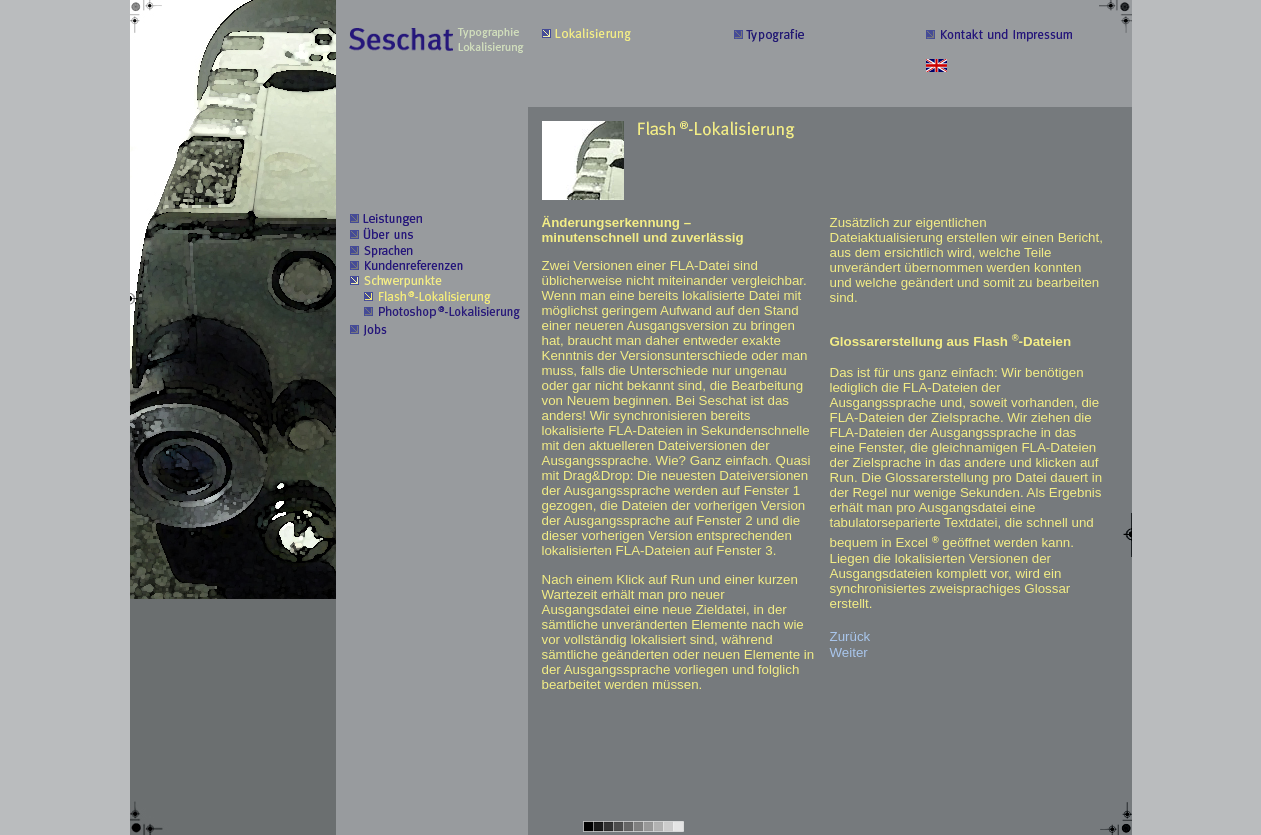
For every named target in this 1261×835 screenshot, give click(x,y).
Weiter (849, 652)
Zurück (850, 636)
